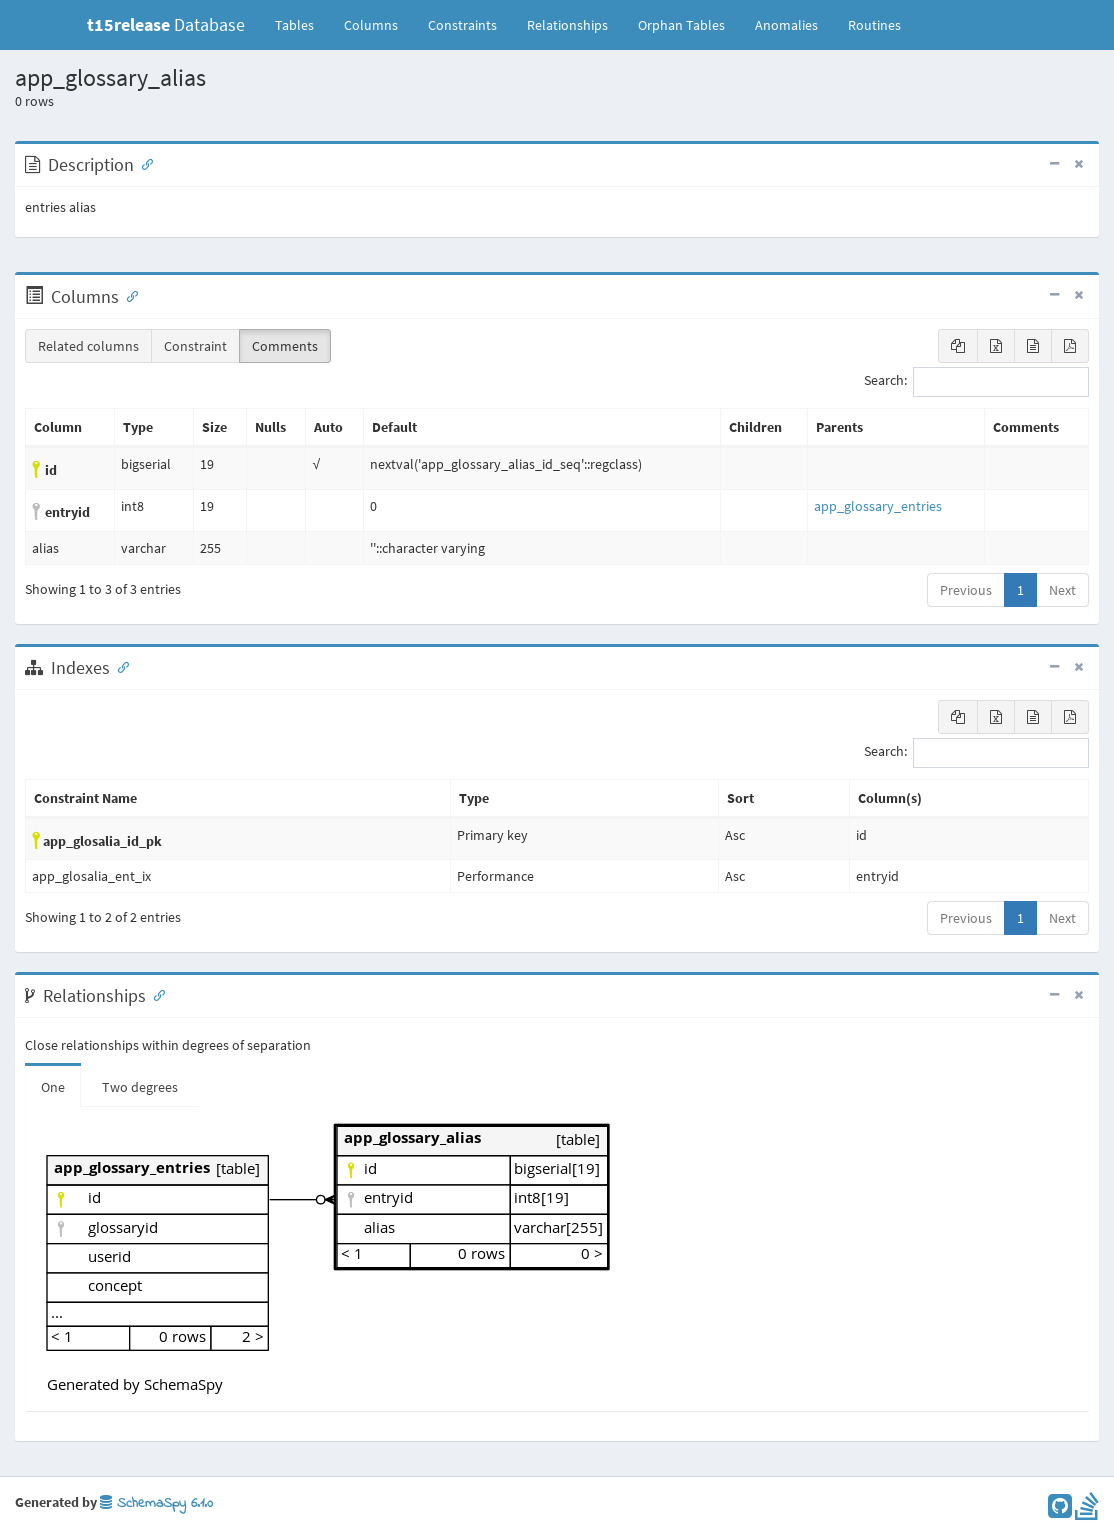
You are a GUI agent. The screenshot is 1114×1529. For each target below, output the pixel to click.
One (53, 1087)
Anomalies (786, 25)
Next (1062, 590)
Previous (966, 590)
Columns (371, 25)
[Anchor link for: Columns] (128, 295)
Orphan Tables (681, 25)
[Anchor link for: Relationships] (155, 994)
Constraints (462, 25)
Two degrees (140, 1087)
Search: (976, 382)
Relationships (567, 25)
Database (166, 24)
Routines (874, 25)
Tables (302, 24)
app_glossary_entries (878, 506)
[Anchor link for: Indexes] (119, 666)
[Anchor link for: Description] (143, 163)
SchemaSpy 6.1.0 (156, 1503)
